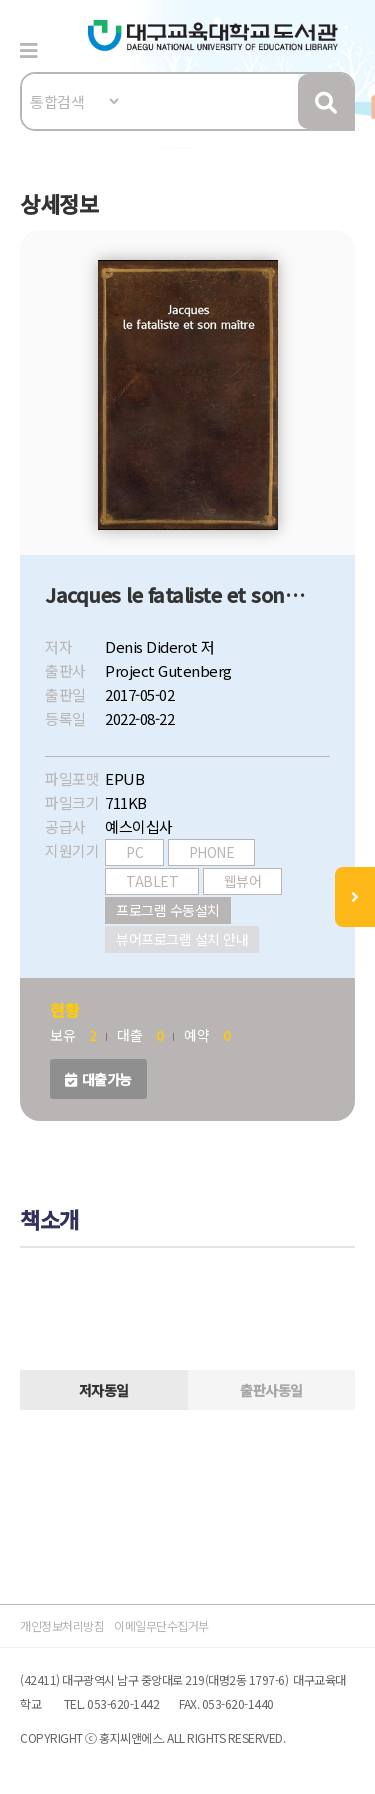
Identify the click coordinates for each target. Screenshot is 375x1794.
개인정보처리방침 (62, 1625)
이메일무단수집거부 (161, 1625)
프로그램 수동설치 (168, 910)
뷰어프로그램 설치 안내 (182, 939)
